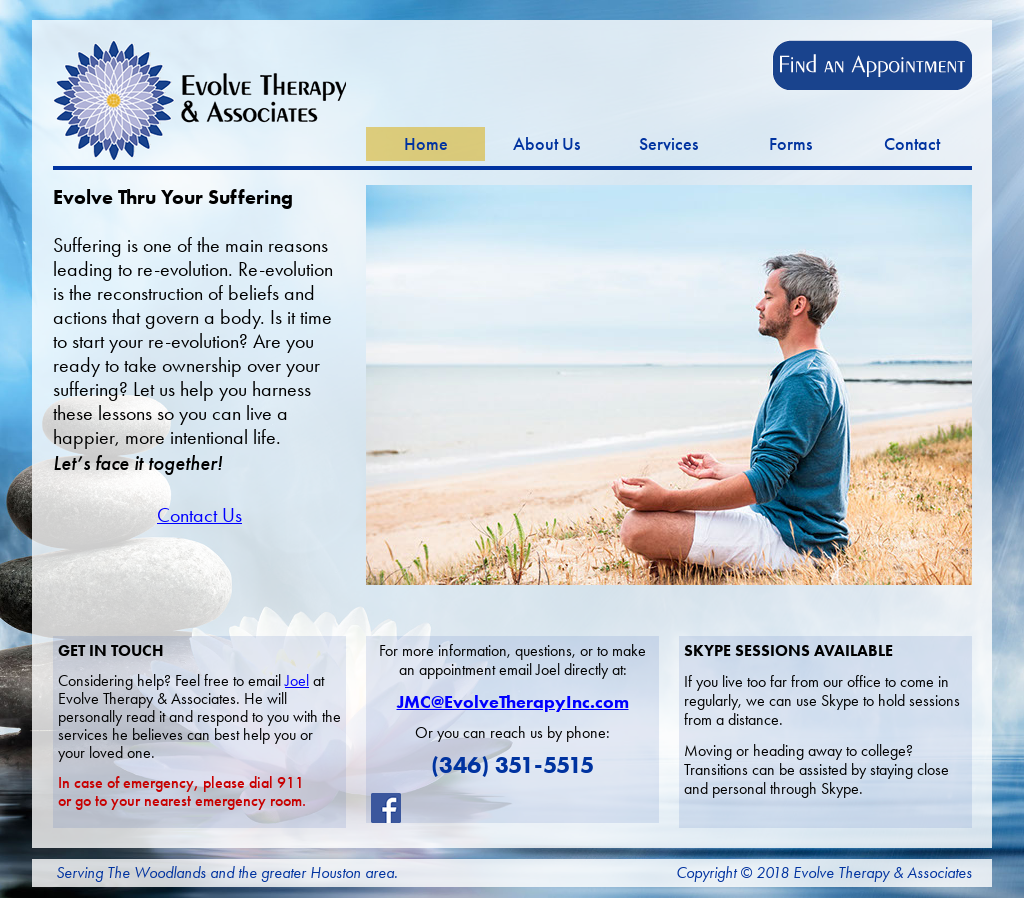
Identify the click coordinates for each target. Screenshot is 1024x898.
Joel (297, 680)
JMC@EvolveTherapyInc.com (513, 702)
